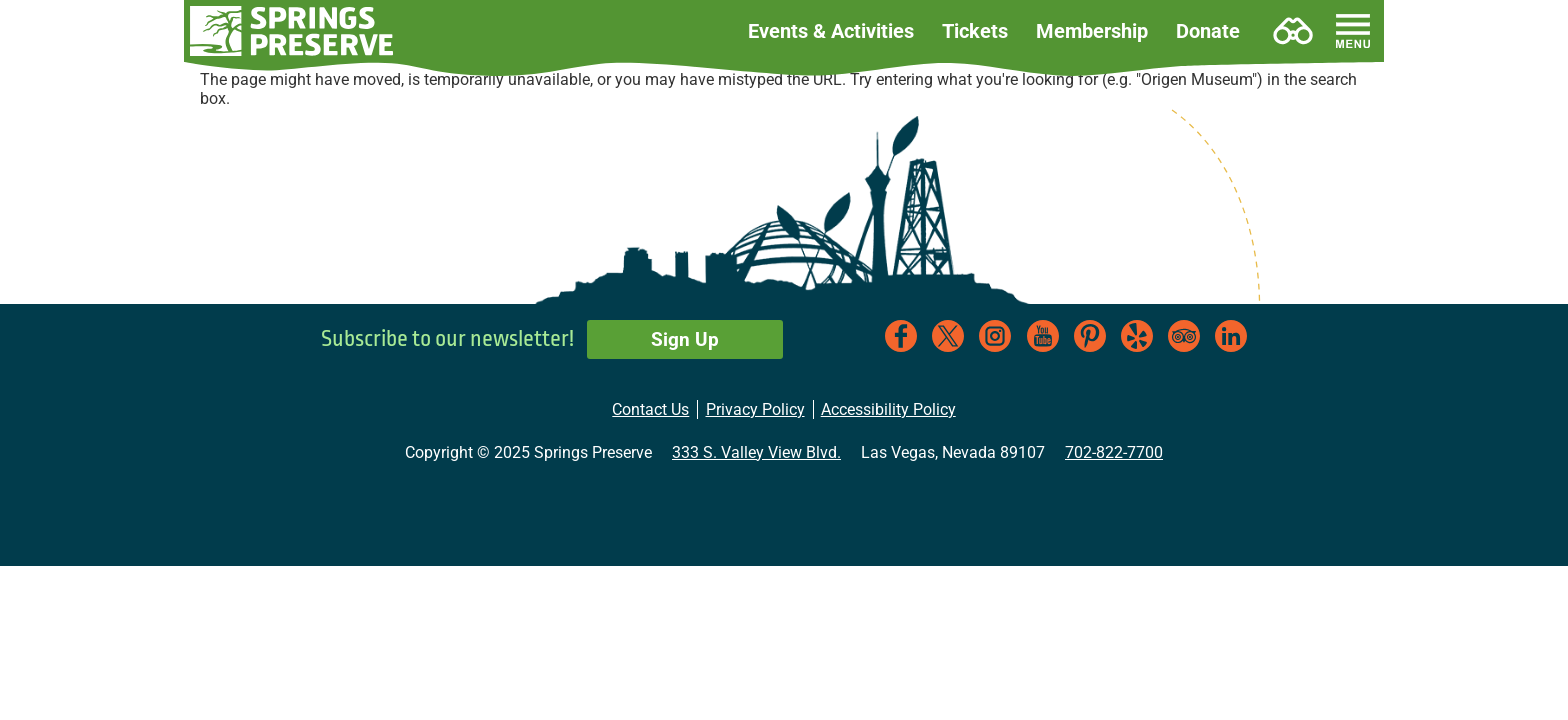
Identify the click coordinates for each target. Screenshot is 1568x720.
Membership (1092, 31)
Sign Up (685, 339)
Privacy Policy (755, 409)
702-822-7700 (1114, 452)
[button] (292, 31)
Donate (1208, 31)
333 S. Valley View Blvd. (756, 452)
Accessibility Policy (888, 409)
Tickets (975, 31)
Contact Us (650, 409)
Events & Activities (831, 31)
